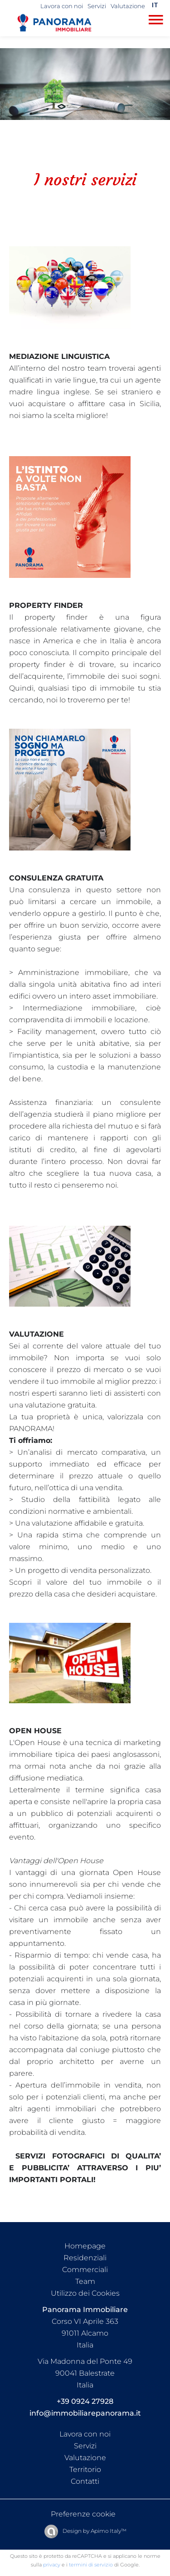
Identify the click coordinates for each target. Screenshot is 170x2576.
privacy (51, 2564)
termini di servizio (91, 2564)
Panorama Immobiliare (85, 2309)
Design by (93, 2530)
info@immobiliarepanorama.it (85, 2413)
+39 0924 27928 (85, 2401)
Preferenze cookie (83, 2514)
